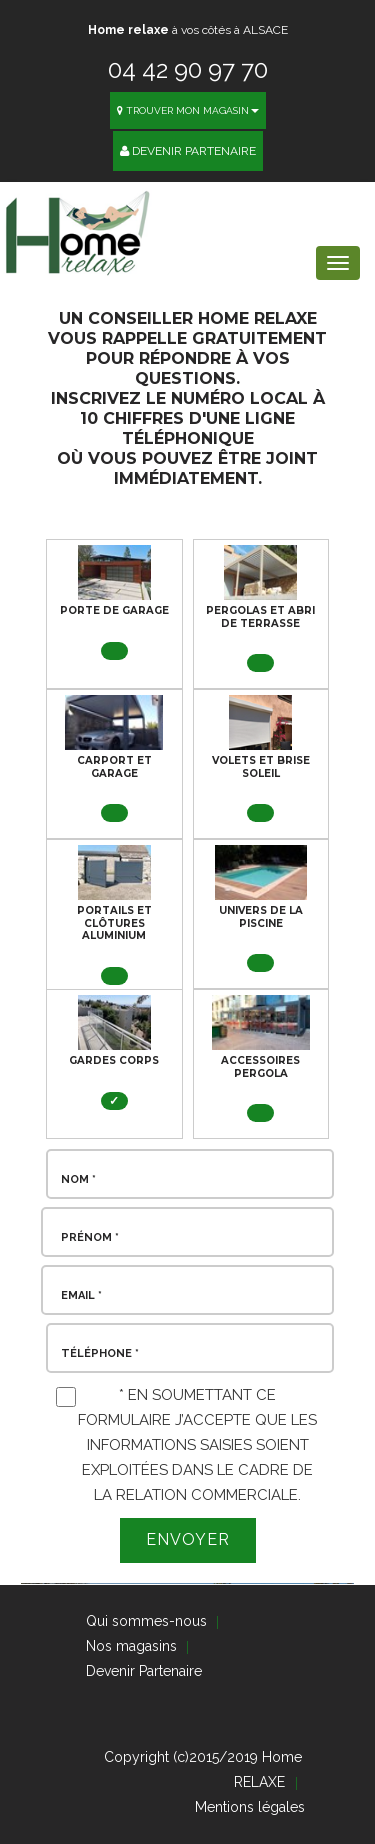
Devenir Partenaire (188, 151)
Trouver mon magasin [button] (188, 110)
